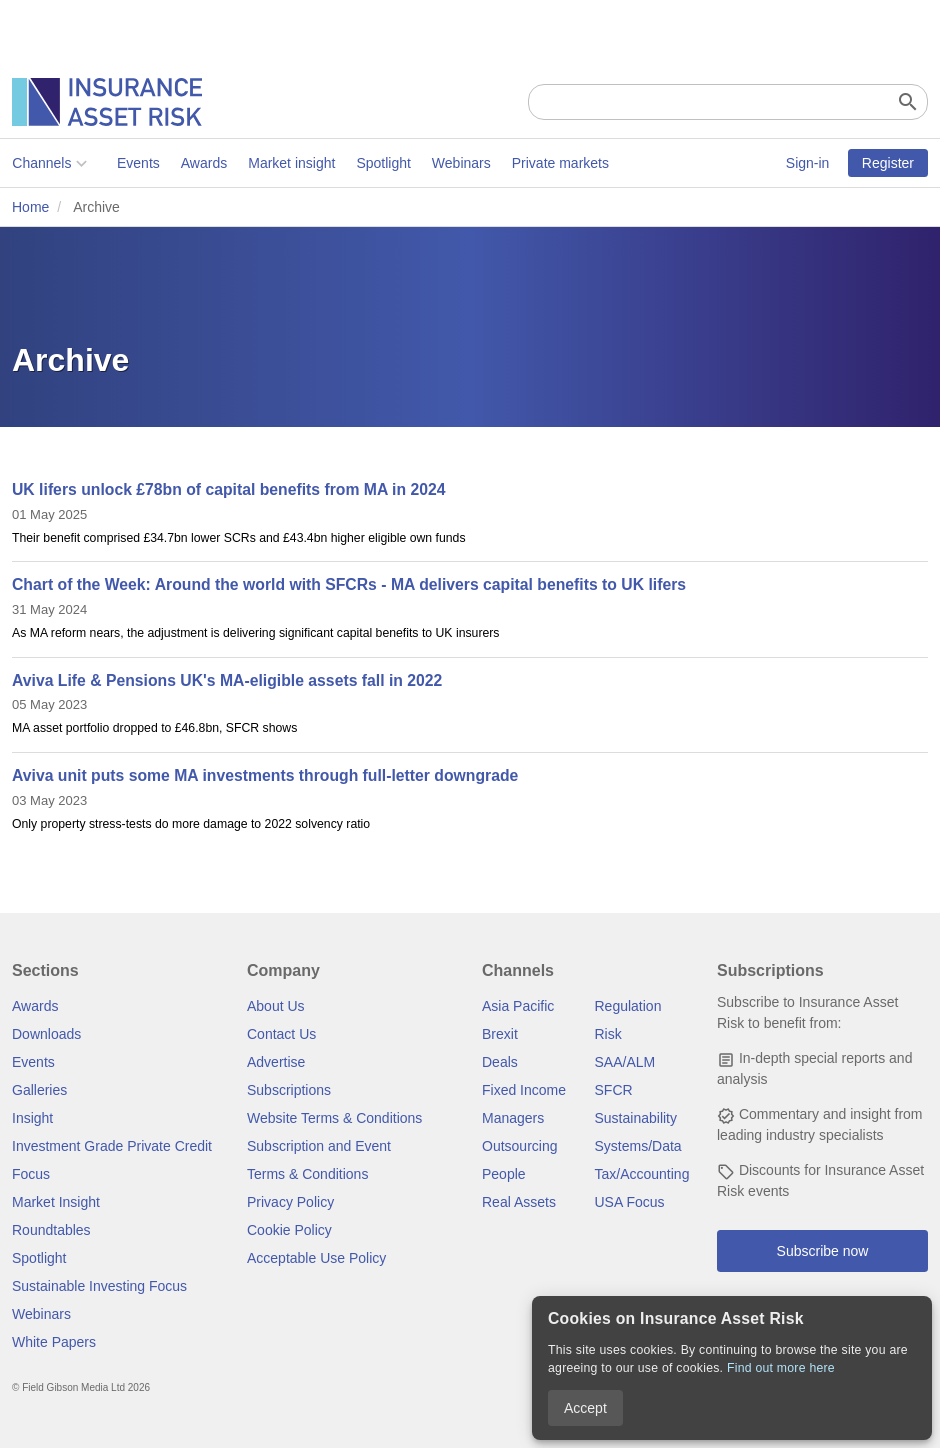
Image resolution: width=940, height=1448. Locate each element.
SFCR (614, 1090)
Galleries (39, 1090)
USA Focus (630, 1202)
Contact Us (281, 1034)
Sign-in (808, 163)
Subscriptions (289, 1090)
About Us (276, 1006)
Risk (608, 1034)
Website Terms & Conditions (334, 1118)
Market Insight (56, 1202)
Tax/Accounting (642, 1174)
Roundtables (51, 1230)
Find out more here (781, 1368)
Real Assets (519, 1202)
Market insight (291, 163)
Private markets (559, 163)
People (504, 1174)
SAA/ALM (625, 1062)
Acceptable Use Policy (316, 1258)
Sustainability (636, 1118)
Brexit (500, 1034)
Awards (203, 163)
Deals (500, 1062)
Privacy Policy (290, 1202)
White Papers (54, 1342)
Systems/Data (638, 1146)
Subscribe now (823, 1251)
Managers (513, 1118)
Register (888, 163)
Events (138, 163)
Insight (32, 1118)
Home (30, 207)
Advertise (276, 1062)
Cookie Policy (289, 1230)
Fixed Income (524, 1090)
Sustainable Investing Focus (99, 1286)
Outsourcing (519, 1146)
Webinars (461, 163)
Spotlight (383, 163)
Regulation (628, 1006)
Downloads (46, 1034)
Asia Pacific (518, 1006)
